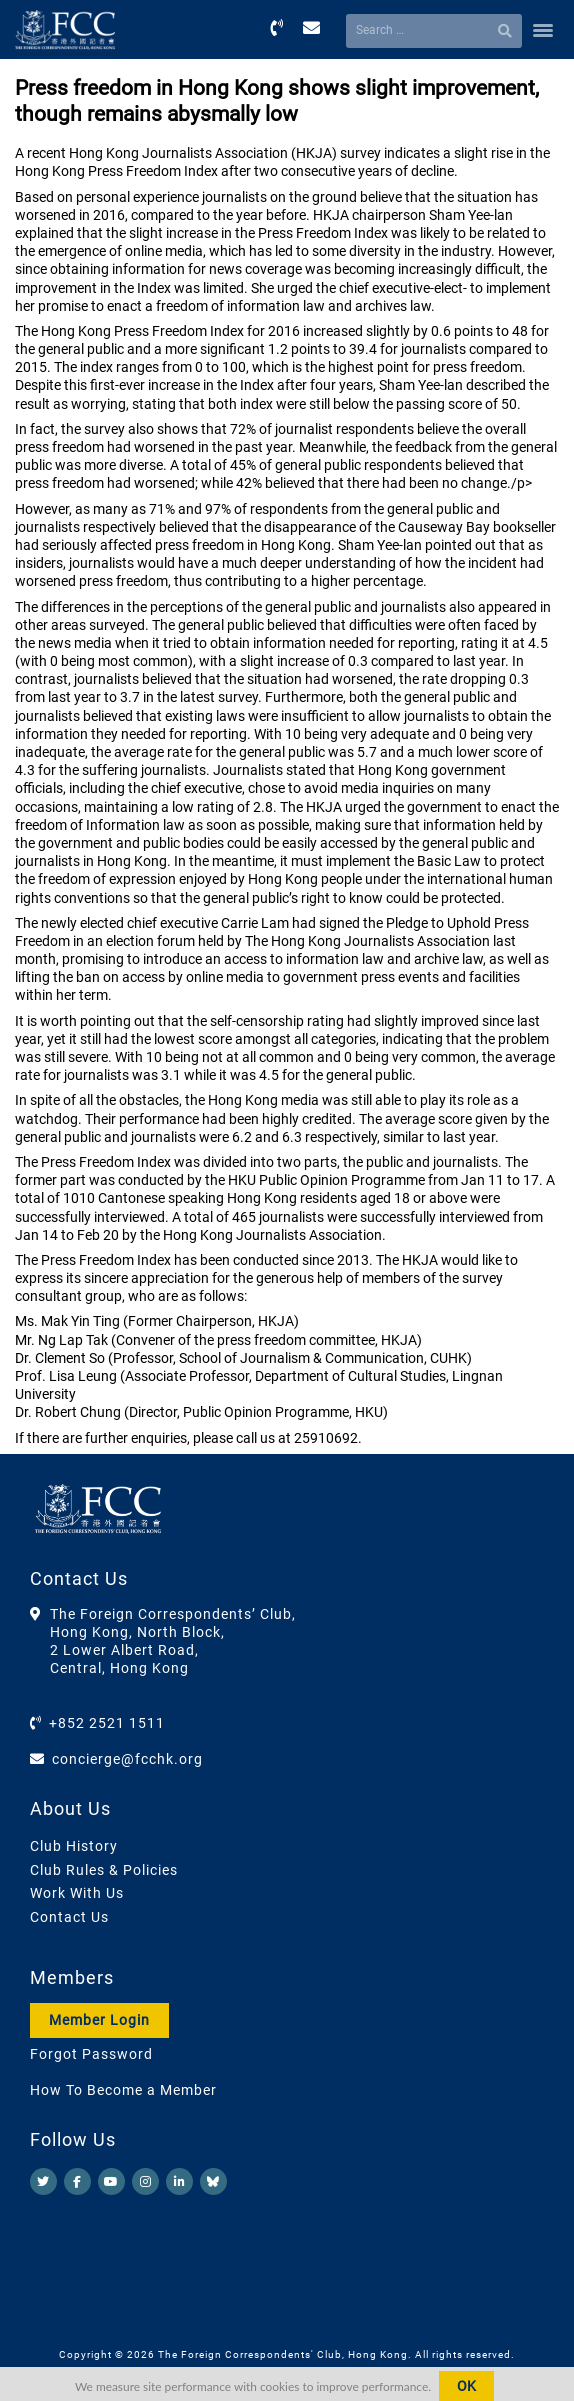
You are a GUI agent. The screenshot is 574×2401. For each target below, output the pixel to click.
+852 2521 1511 (107, 1723)
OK (466, 2386)
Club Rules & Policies (104, 1870)
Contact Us (69, 1917)
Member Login (99, 2020)
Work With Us (77, 1893)
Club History (74, 1846)
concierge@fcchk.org (127, 1759)
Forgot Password (91, 2054)
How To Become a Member (123, 2090)
